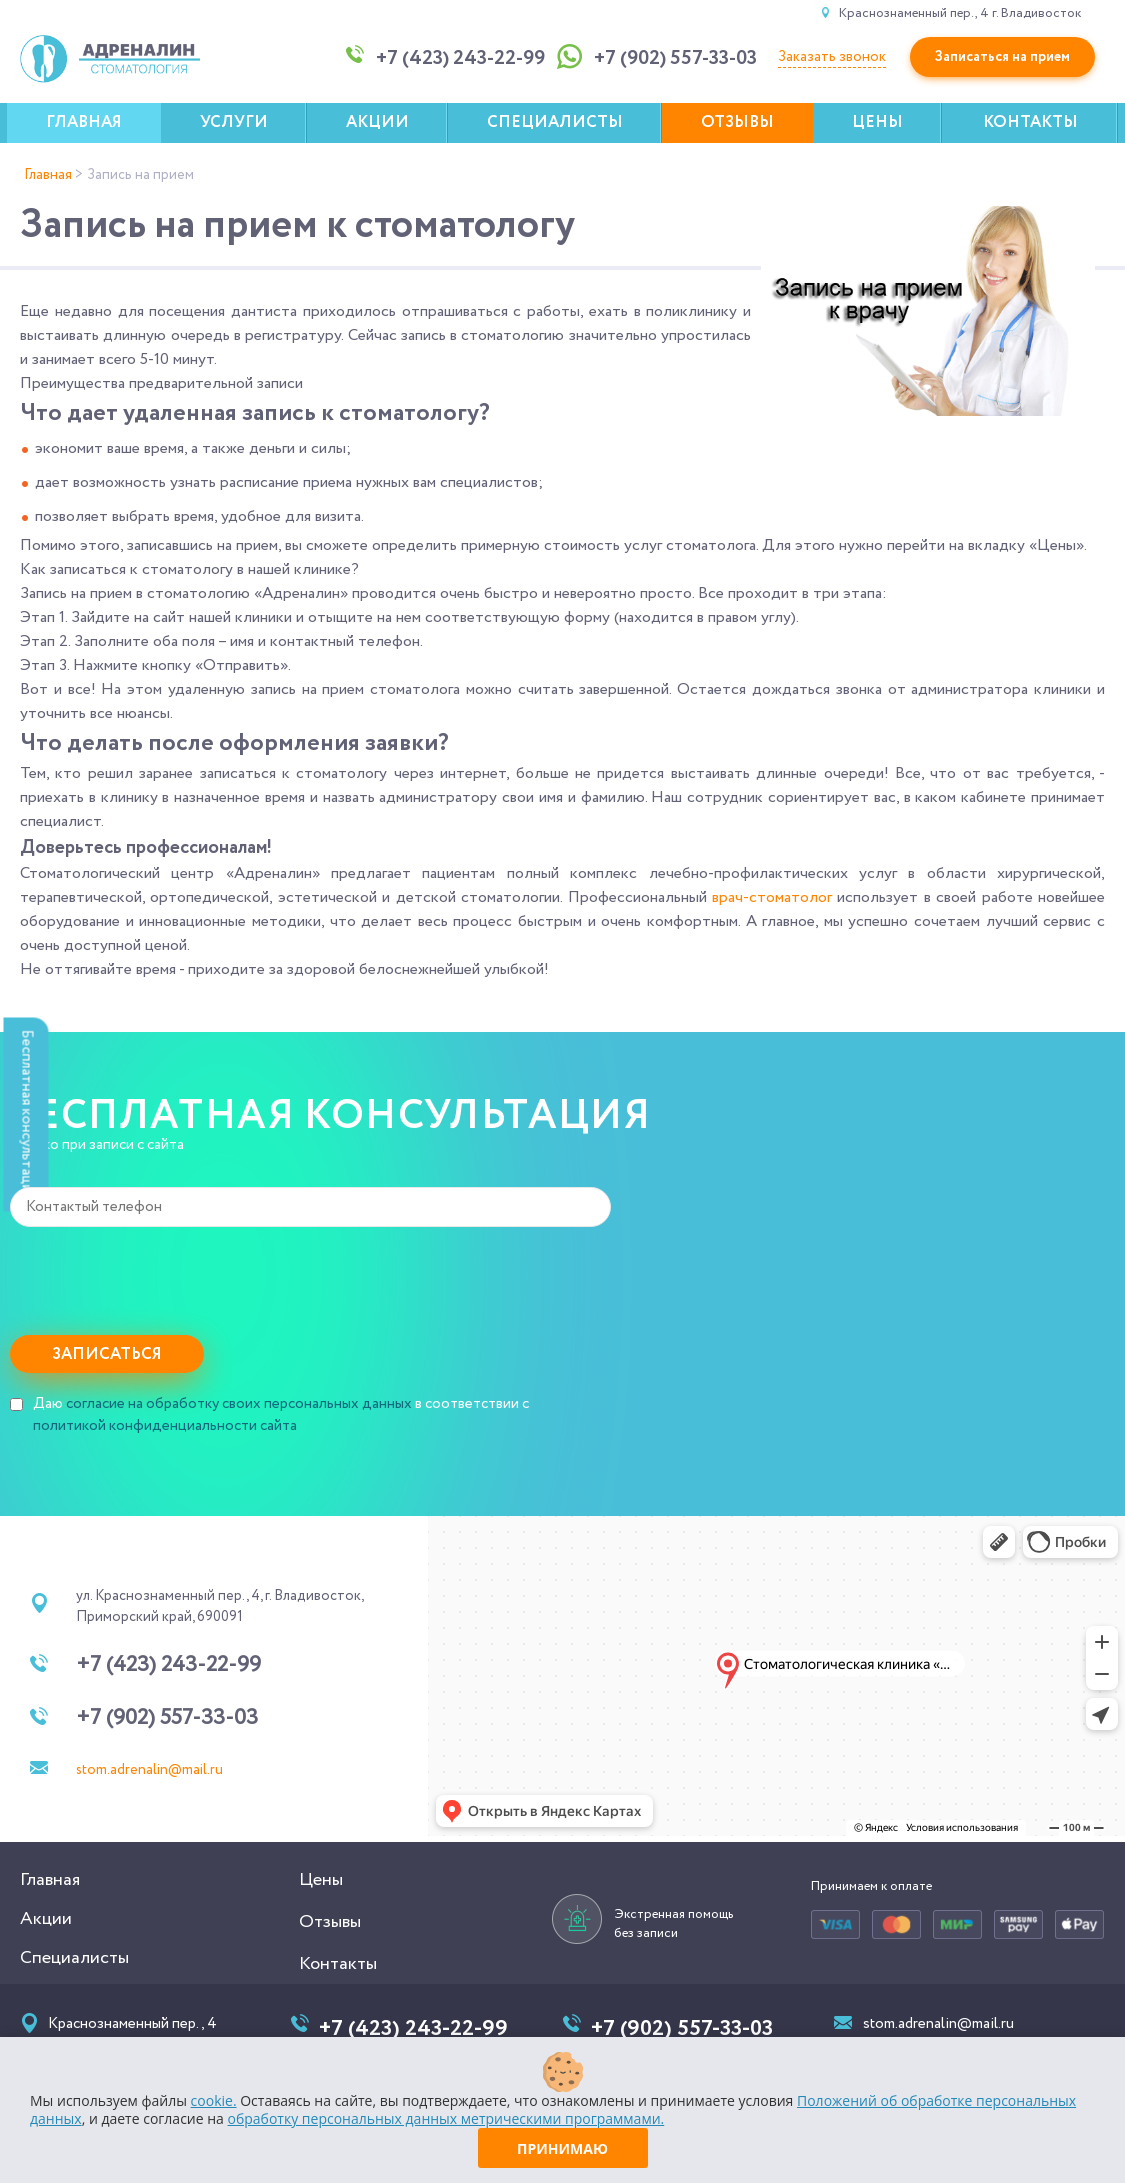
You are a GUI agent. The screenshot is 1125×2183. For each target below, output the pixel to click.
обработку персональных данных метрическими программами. (446, 2118)
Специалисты (555, 122)
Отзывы (737, 122)
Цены (877, 122)
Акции (377, 122)
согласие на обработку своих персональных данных (239, 1404)
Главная (84, 122)
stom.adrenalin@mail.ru (149, 1770)
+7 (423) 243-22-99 (168, 1665)
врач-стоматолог (772, 897)
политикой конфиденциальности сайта (165, 1426)
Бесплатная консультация (27, 1114)
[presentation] (162, 1276)
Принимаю (562, 2148)
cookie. (214, 2100)
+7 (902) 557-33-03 (167, 1718)
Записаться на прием (1002, 57)
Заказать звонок (832, 57)
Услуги (234, 122)
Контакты (1030, 122)
